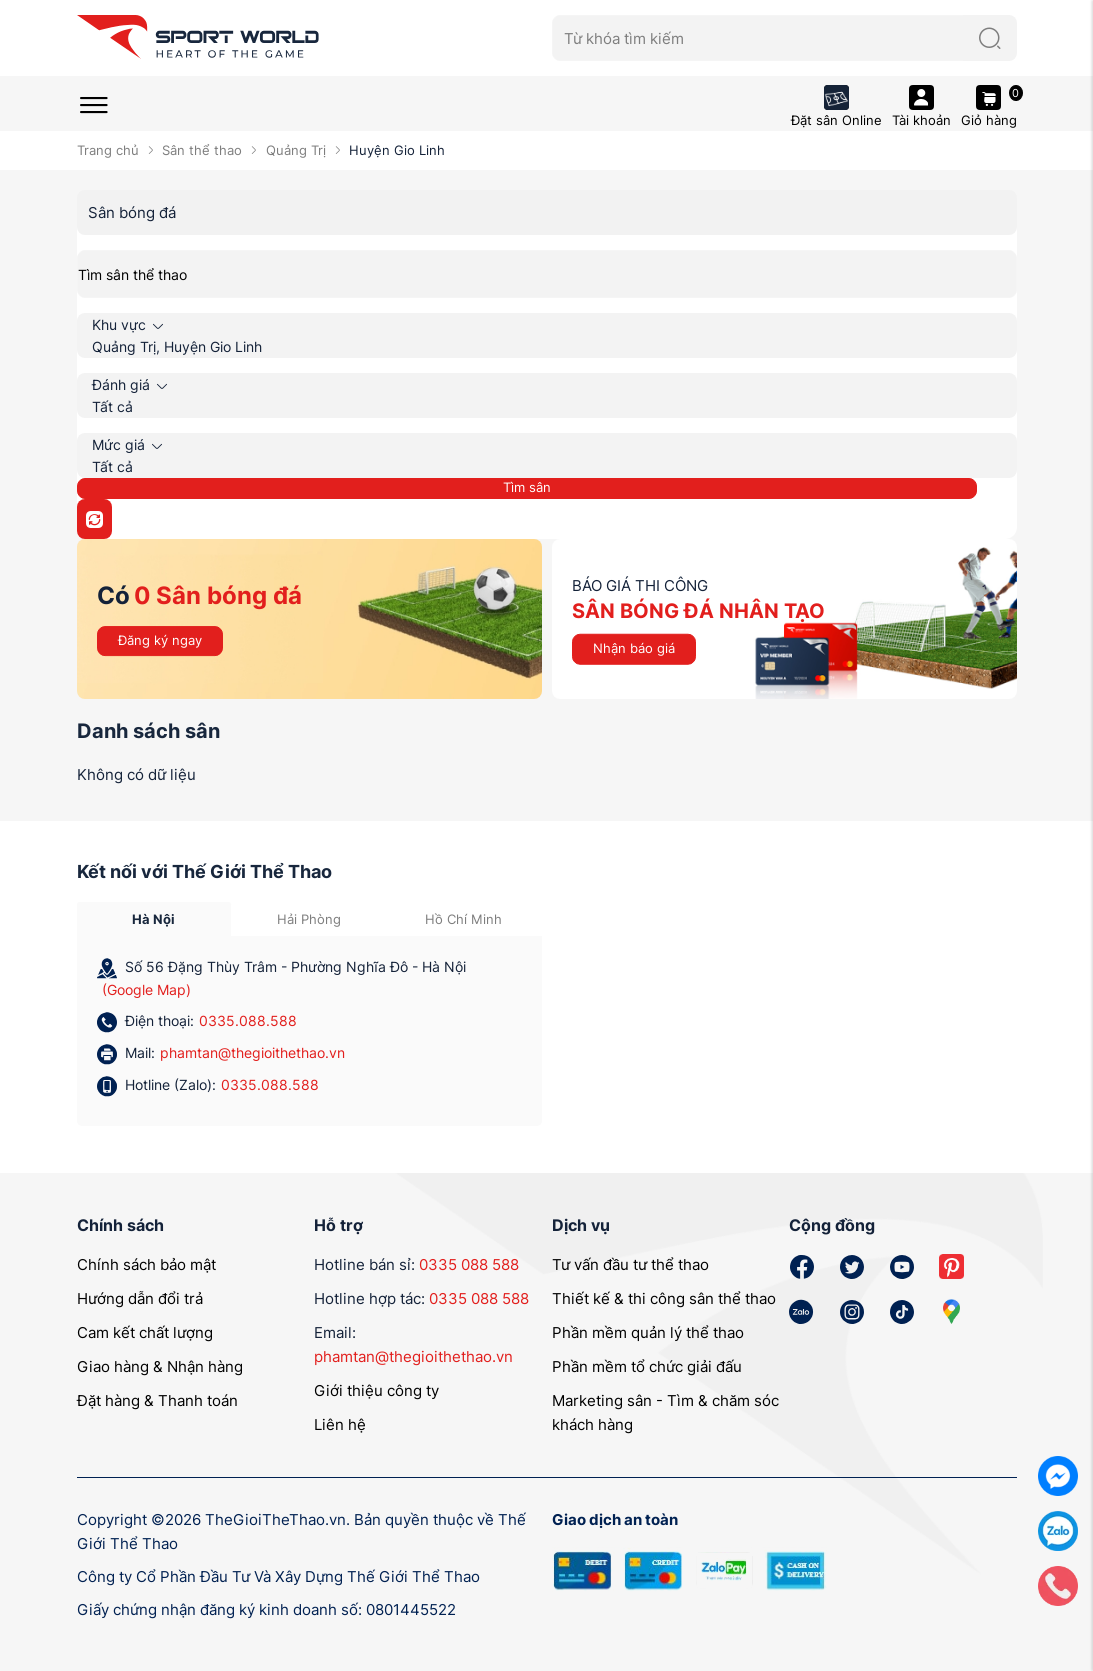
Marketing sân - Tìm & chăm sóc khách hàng (665, 1412)
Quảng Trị (296, 150)
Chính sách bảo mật (146, 1264)
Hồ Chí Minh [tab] (463, 919)
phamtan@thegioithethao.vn (252, 1052)
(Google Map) (146, 989)
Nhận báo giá (634, 648)
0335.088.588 (248, 1020)
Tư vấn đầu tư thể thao (630, 1264)
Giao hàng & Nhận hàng (160, 1366)
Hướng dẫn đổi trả (140, 1298)
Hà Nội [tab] (153, 919)
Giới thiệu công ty (376, 1390)
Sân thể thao (202, 150)
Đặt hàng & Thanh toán (157, 1400)
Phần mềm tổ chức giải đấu (647, 1366)
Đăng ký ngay (160, 640)
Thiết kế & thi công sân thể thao (664, 1298)
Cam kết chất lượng (145, 1332)
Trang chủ (108, 150)
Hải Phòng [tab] (309, 919)
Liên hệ (340, 1424)
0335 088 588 (469, 1264)
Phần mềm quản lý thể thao (648, 1332)
